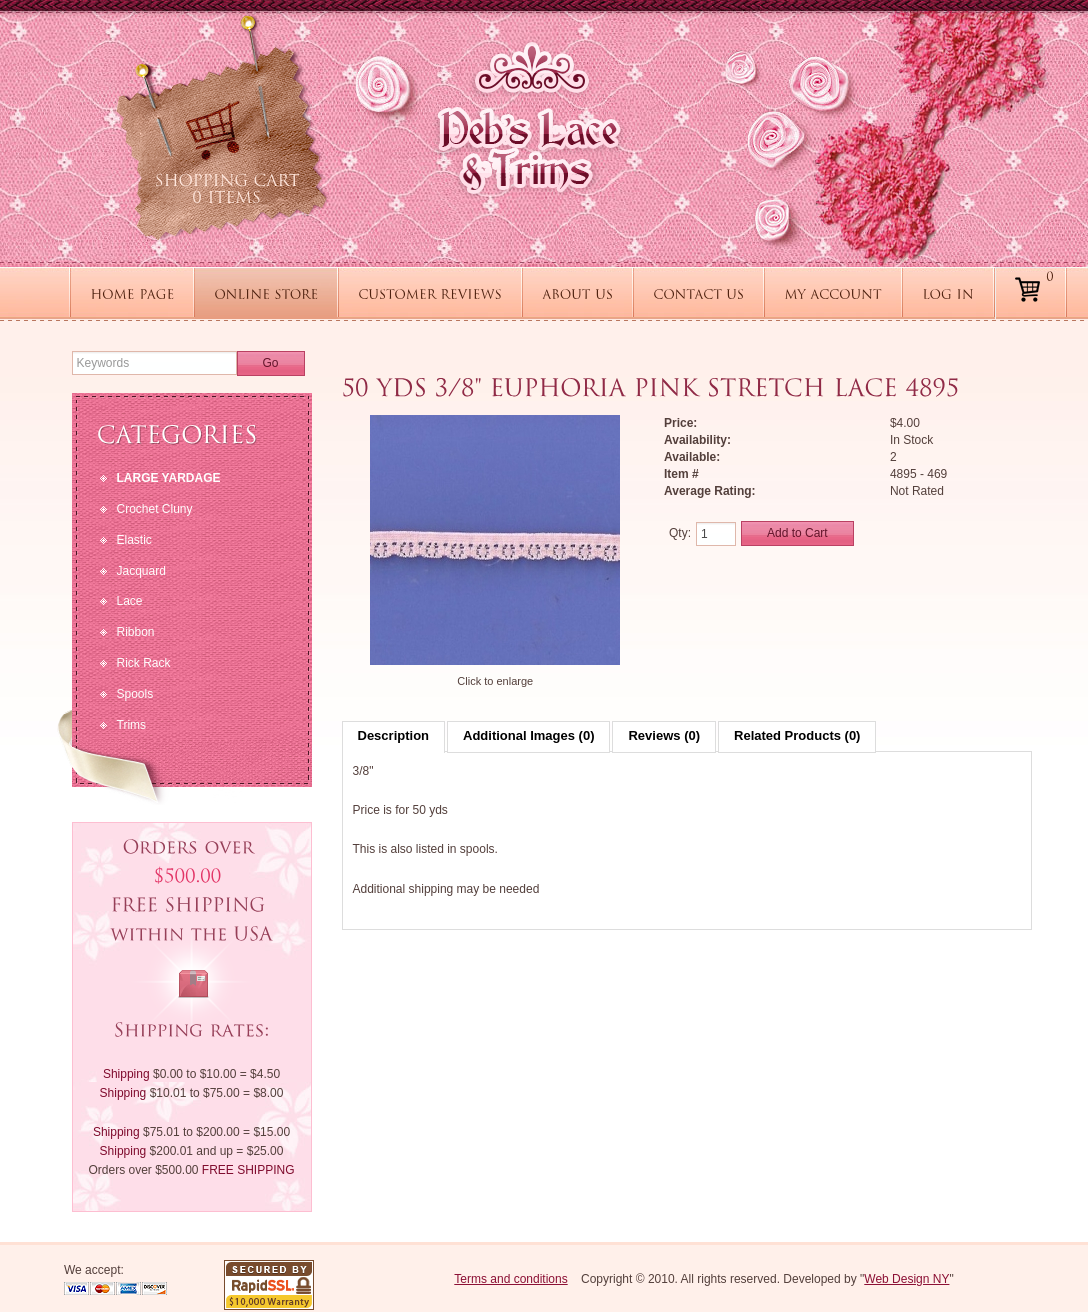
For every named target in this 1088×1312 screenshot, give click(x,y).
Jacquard (141, 571)
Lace (130, 601)
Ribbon (136, 632)
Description (394, 735)
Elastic (134, 540)
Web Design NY (906, 1279)
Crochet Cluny (155, 509)
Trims (132, 725)
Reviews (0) (664, 735)
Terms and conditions (510, 1279)
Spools (135, 694)
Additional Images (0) (528, 735)
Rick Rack (144, 663)
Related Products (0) (797, 735)
